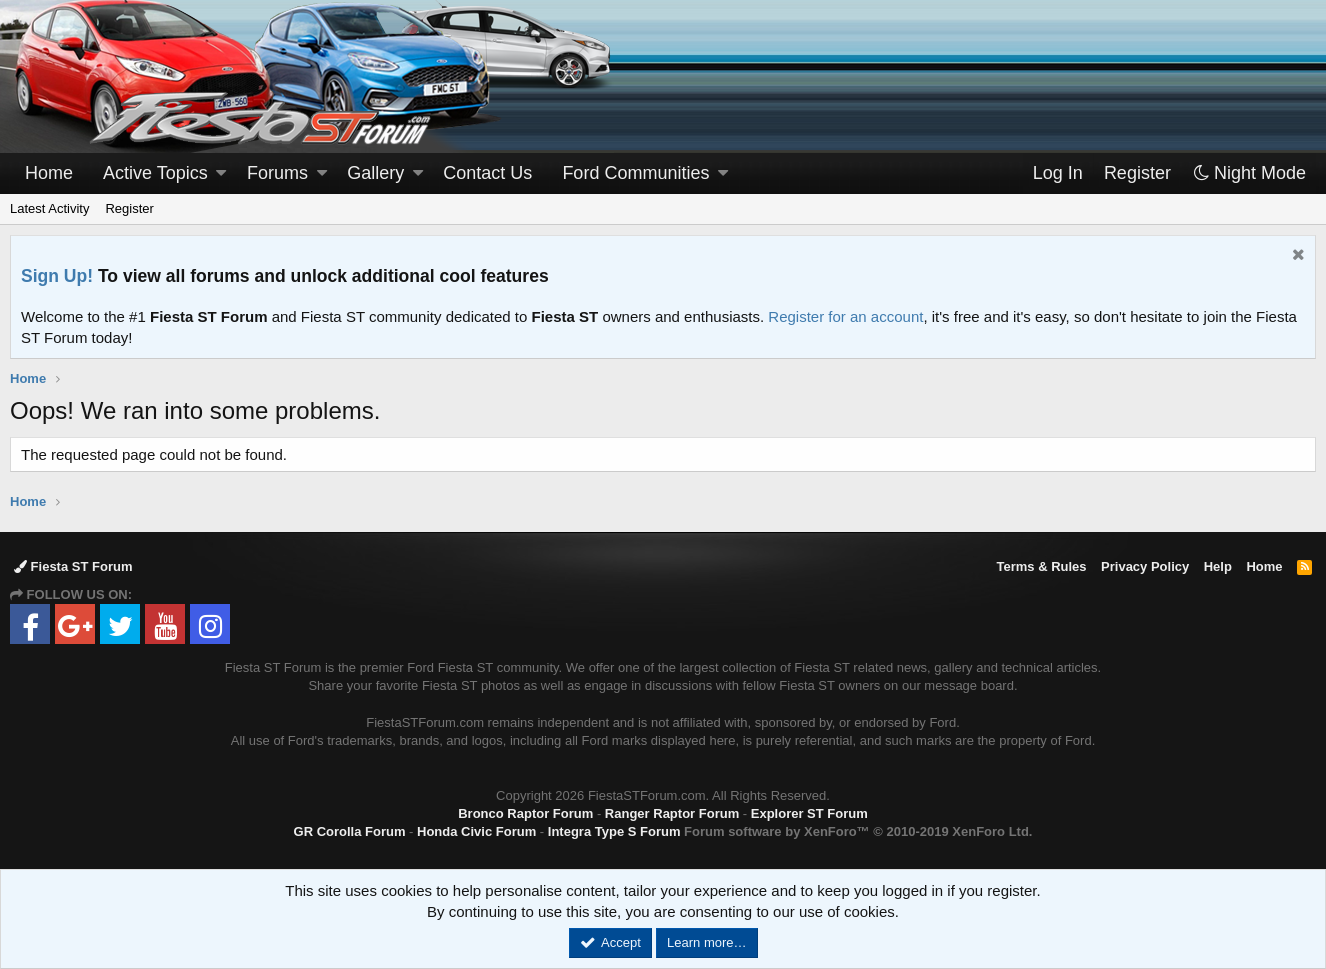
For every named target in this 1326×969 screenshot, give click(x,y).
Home (49, 173)
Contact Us (487, 173)
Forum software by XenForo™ (858, 831)
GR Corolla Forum (350, 831)
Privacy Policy (1145, 566)
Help (1218, 566)
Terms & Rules (1041, 566)
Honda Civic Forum (476, 831)
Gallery (375, 173)
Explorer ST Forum (809, 813)
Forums (277, 173)
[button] (221, 173)
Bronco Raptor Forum (525, 813)
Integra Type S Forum (614, 831)
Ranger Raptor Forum (672, 813)
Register (129, 208)
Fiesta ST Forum (73, 566)
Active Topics (155, 173)
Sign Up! (57, 276)
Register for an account (845, 316)
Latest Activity (49, 208)
